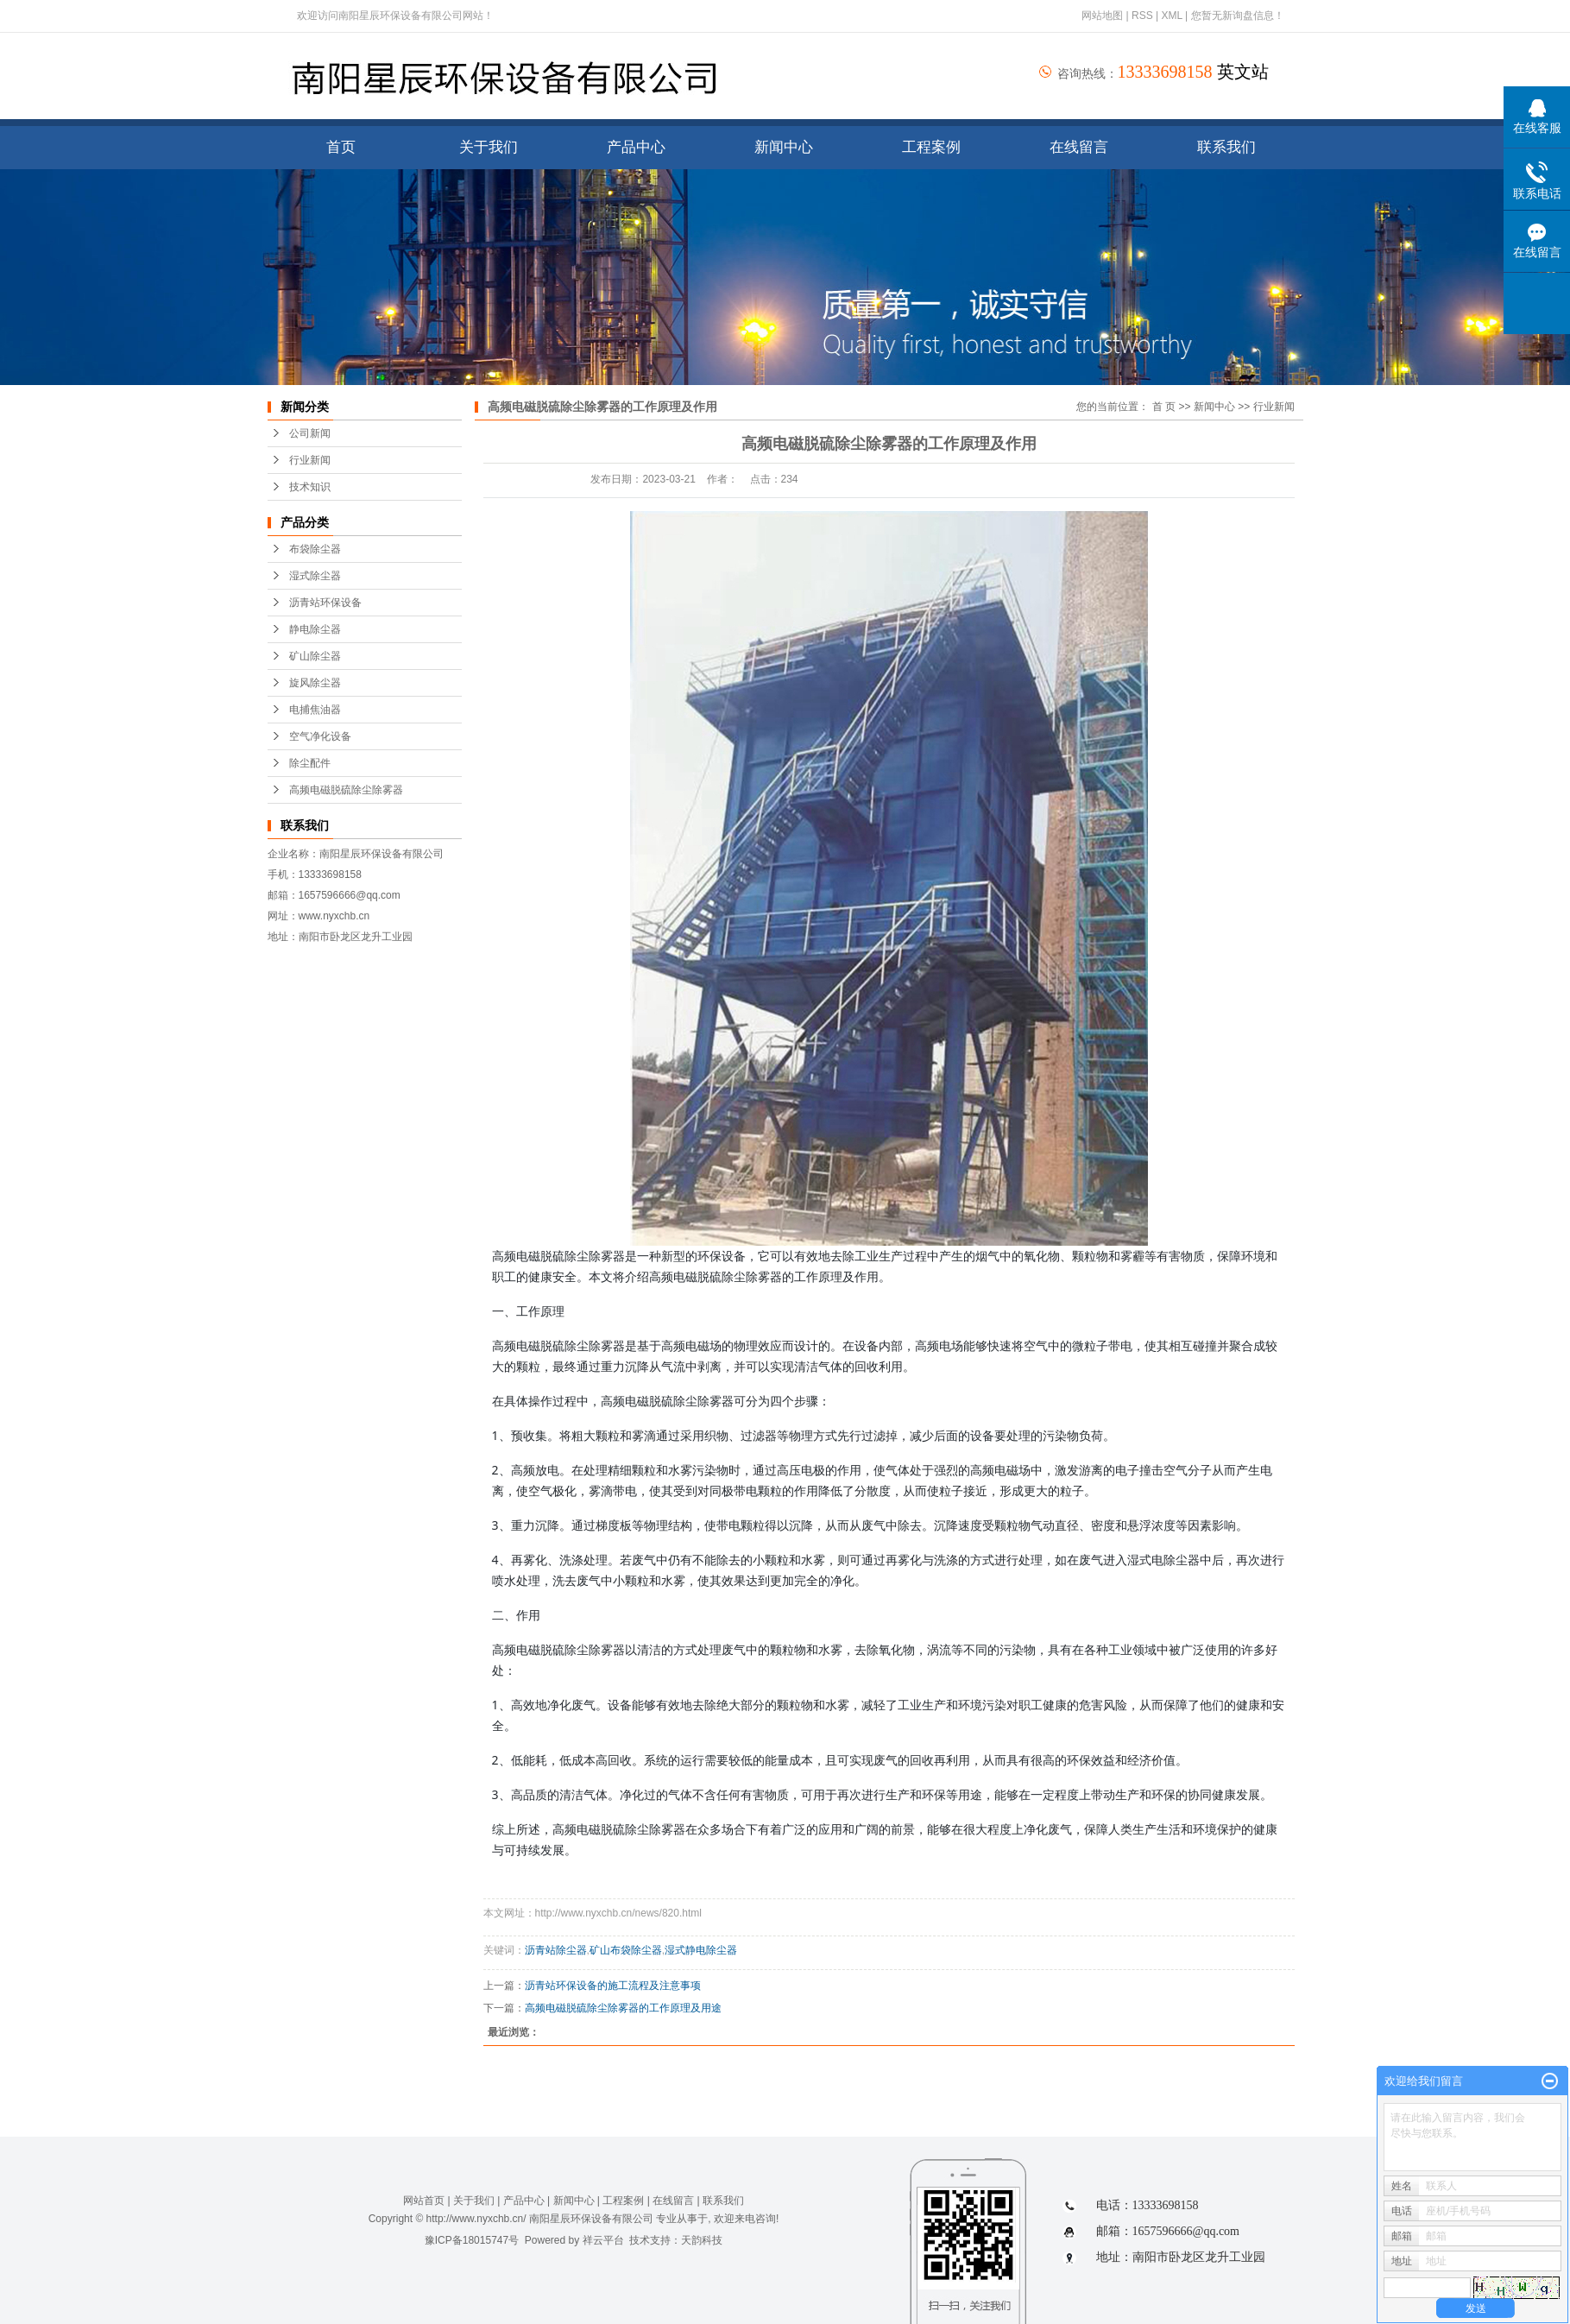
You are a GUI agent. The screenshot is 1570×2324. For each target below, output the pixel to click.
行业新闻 (310, 460)
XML (1171, 15)
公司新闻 (310, 433)
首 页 (1164, 407)
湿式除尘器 (315, 576)
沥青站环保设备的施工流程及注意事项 (613, 1986)
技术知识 (310, 487)
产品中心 (636, 147)
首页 (341, 147)
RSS (1142, 15)
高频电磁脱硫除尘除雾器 (346, 790)
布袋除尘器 (315, 549)
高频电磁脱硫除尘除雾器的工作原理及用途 (623, 2008)
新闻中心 (783, 147)
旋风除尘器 (315, 683)
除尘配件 (310, 763)
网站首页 (424, 2201)
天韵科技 (701, 2240)
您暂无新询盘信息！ (1237, 15)
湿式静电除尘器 (701, 1950)
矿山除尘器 (315, 656)
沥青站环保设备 (325, 603)
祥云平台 (603, 2240)
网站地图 (1103, 15)
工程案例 (931, 147)
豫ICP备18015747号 (472, 2240)
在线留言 (1079, 147)
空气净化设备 (320, 736)
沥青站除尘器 (556, 1950)
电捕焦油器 (315, 710)
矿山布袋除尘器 (626, 1950)
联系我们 (1226, 147)
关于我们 (488, 147)
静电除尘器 (315, 629)
